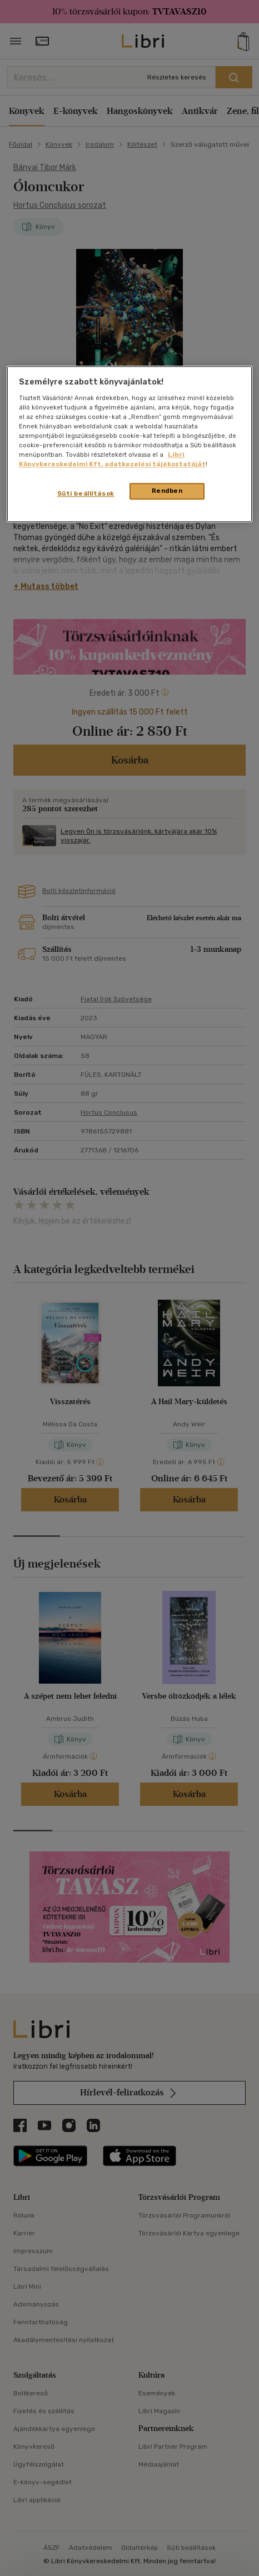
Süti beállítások (85, 494)
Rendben (167, 491)
